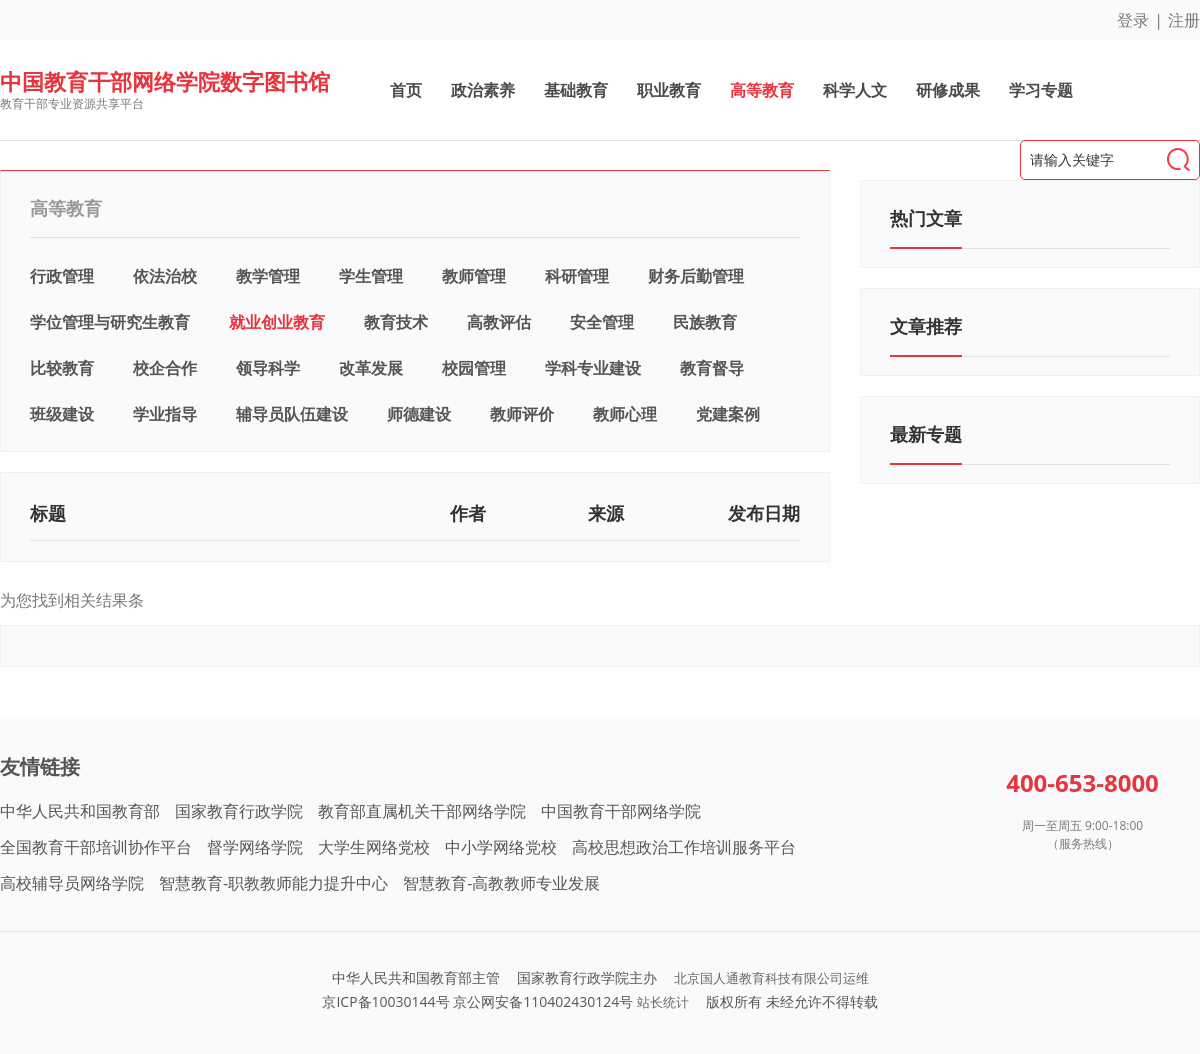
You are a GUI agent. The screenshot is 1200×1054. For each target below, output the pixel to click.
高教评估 (499, 322)
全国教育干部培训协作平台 (96, 847)
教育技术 (396, 322)
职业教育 (669, 90)
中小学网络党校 (501, 847)
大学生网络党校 (374, 847)
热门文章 (926, 218)
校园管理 (474, 368)
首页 (406, 90)
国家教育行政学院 (239, 811)
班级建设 (62, 414)
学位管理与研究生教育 (110, 322)
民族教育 (705, 322)
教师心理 (625, 414)
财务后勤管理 (696, 276)
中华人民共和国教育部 (80, 811)
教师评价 (522, 414)
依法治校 (165, 276)
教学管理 (268, 276)
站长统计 (663, 1002)
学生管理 (371, 276)
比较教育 (62, 368)
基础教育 (576, 90)
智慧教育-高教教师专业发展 (501, 883)
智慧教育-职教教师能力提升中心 (273, 883)
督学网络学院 (255, 847)
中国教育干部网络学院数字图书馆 (165, 81)
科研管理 (577, 276)
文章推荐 (926, 326)
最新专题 (926, 434)
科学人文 (855, 90)
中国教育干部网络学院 (621, 811)
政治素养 (483, 90)
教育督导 (712, 368)
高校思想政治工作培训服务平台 (684, 847)
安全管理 (602, 322)
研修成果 (948, 90)
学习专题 (1041, 90)
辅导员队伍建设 (292, 414)
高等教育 (762, 90)
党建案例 (728, 414)
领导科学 (268, 368)
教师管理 (474, 276)
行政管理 (62, 276)
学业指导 (165, 414)
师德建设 (419, 414)
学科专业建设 (593, 368)
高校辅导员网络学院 (72, 883)
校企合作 (165, 368)
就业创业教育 (277, 322)
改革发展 (371, 368)
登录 (1133, 20)
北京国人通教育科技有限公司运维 (771, 978)
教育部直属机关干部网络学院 (422, 811)
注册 (1184, 20)
